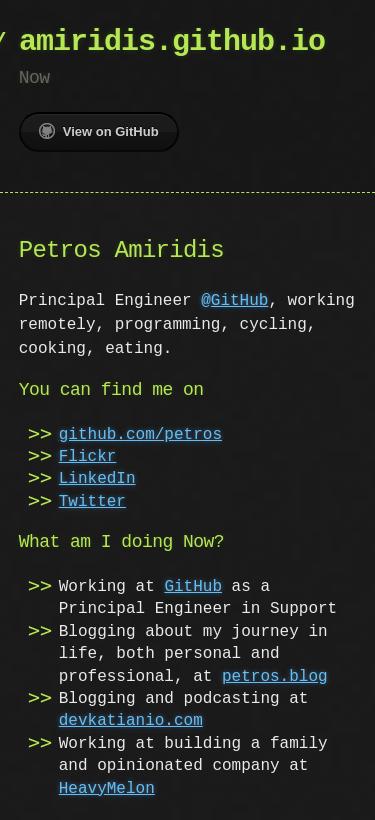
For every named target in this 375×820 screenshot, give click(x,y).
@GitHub (234, 301)
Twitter (92, 502)
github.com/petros (140, 435)
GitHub (193, 587)
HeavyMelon (107, 789)
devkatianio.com (131, 721)
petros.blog (275, 677)
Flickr (88, 457)
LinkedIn (97, 479)
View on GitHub (99, 131)
